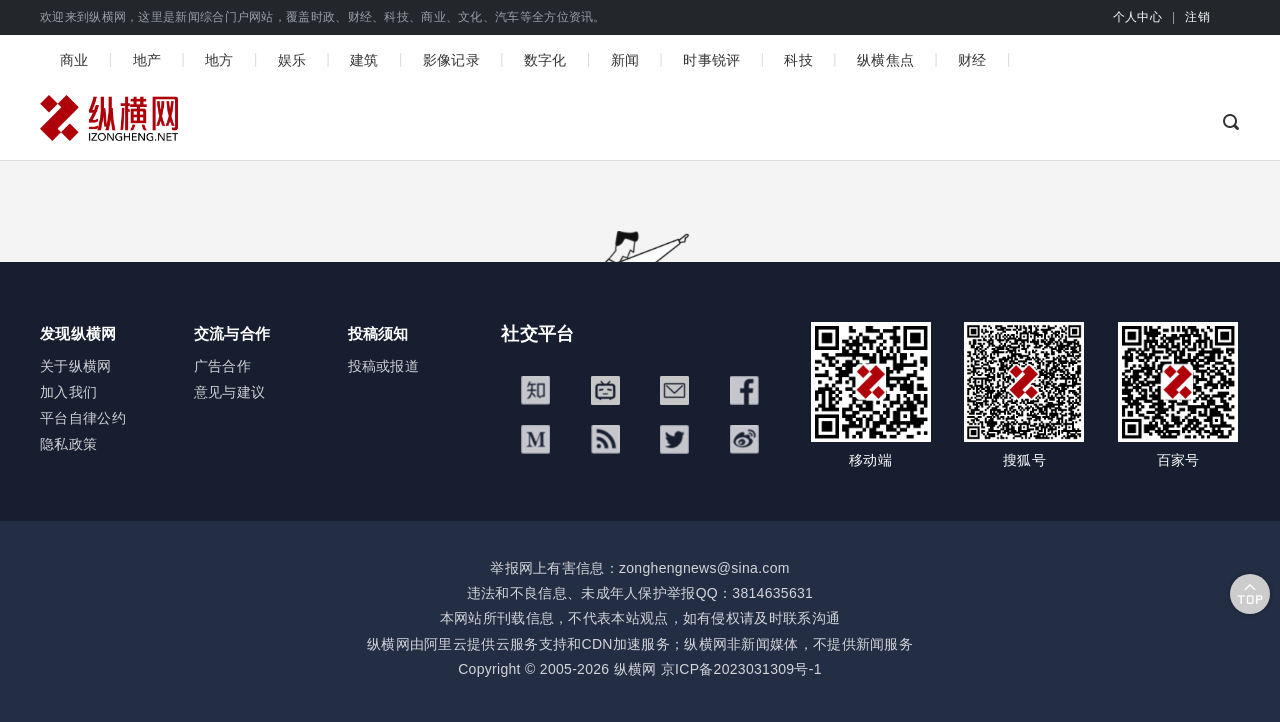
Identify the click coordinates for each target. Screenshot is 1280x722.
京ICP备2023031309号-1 (741, 669)
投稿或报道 (384, 366)
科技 (798, 60)
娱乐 (292, 60)
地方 (219, 60)
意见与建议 (230, 392)
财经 (972, 60)
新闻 (625, 60)
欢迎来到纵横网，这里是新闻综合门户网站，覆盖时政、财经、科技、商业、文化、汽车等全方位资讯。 (323, 17)
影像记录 (451, 60)
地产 (147, 60)
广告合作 (222, 366)
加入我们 (68, 392)
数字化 (545, 60)
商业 (74, 60)
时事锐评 (711, 60)
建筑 (364, 60)
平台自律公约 (83, 418)
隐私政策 (68, 444)
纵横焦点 (885, 60)
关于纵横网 (76, 366)
